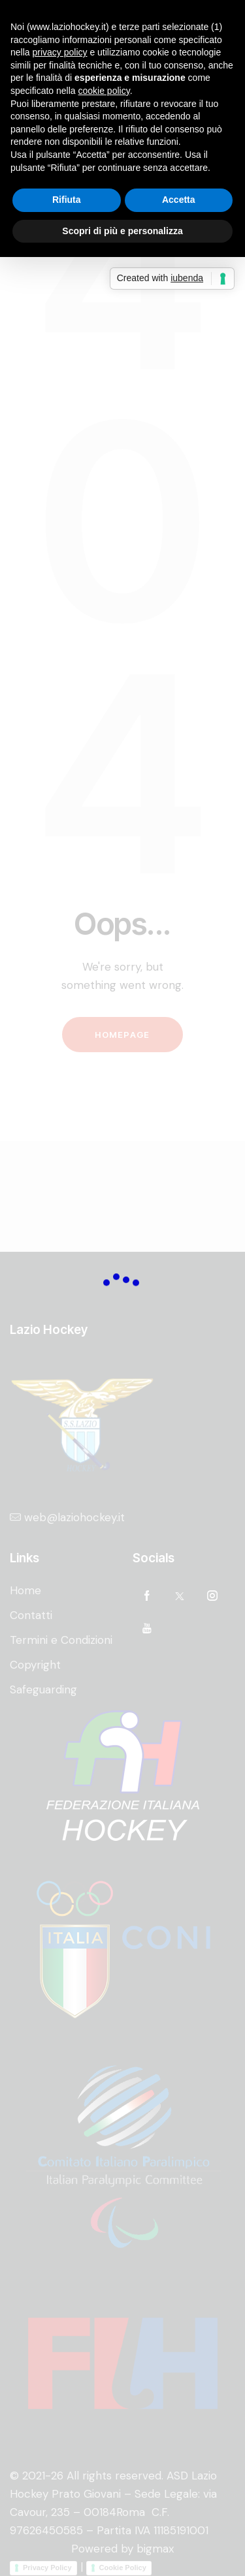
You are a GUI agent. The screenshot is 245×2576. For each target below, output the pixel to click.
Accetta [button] (178, 199)
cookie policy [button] (104, 90)
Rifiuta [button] (66, 199)
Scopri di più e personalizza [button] (122, 231)
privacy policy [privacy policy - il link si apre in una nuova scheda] (59, 52)
